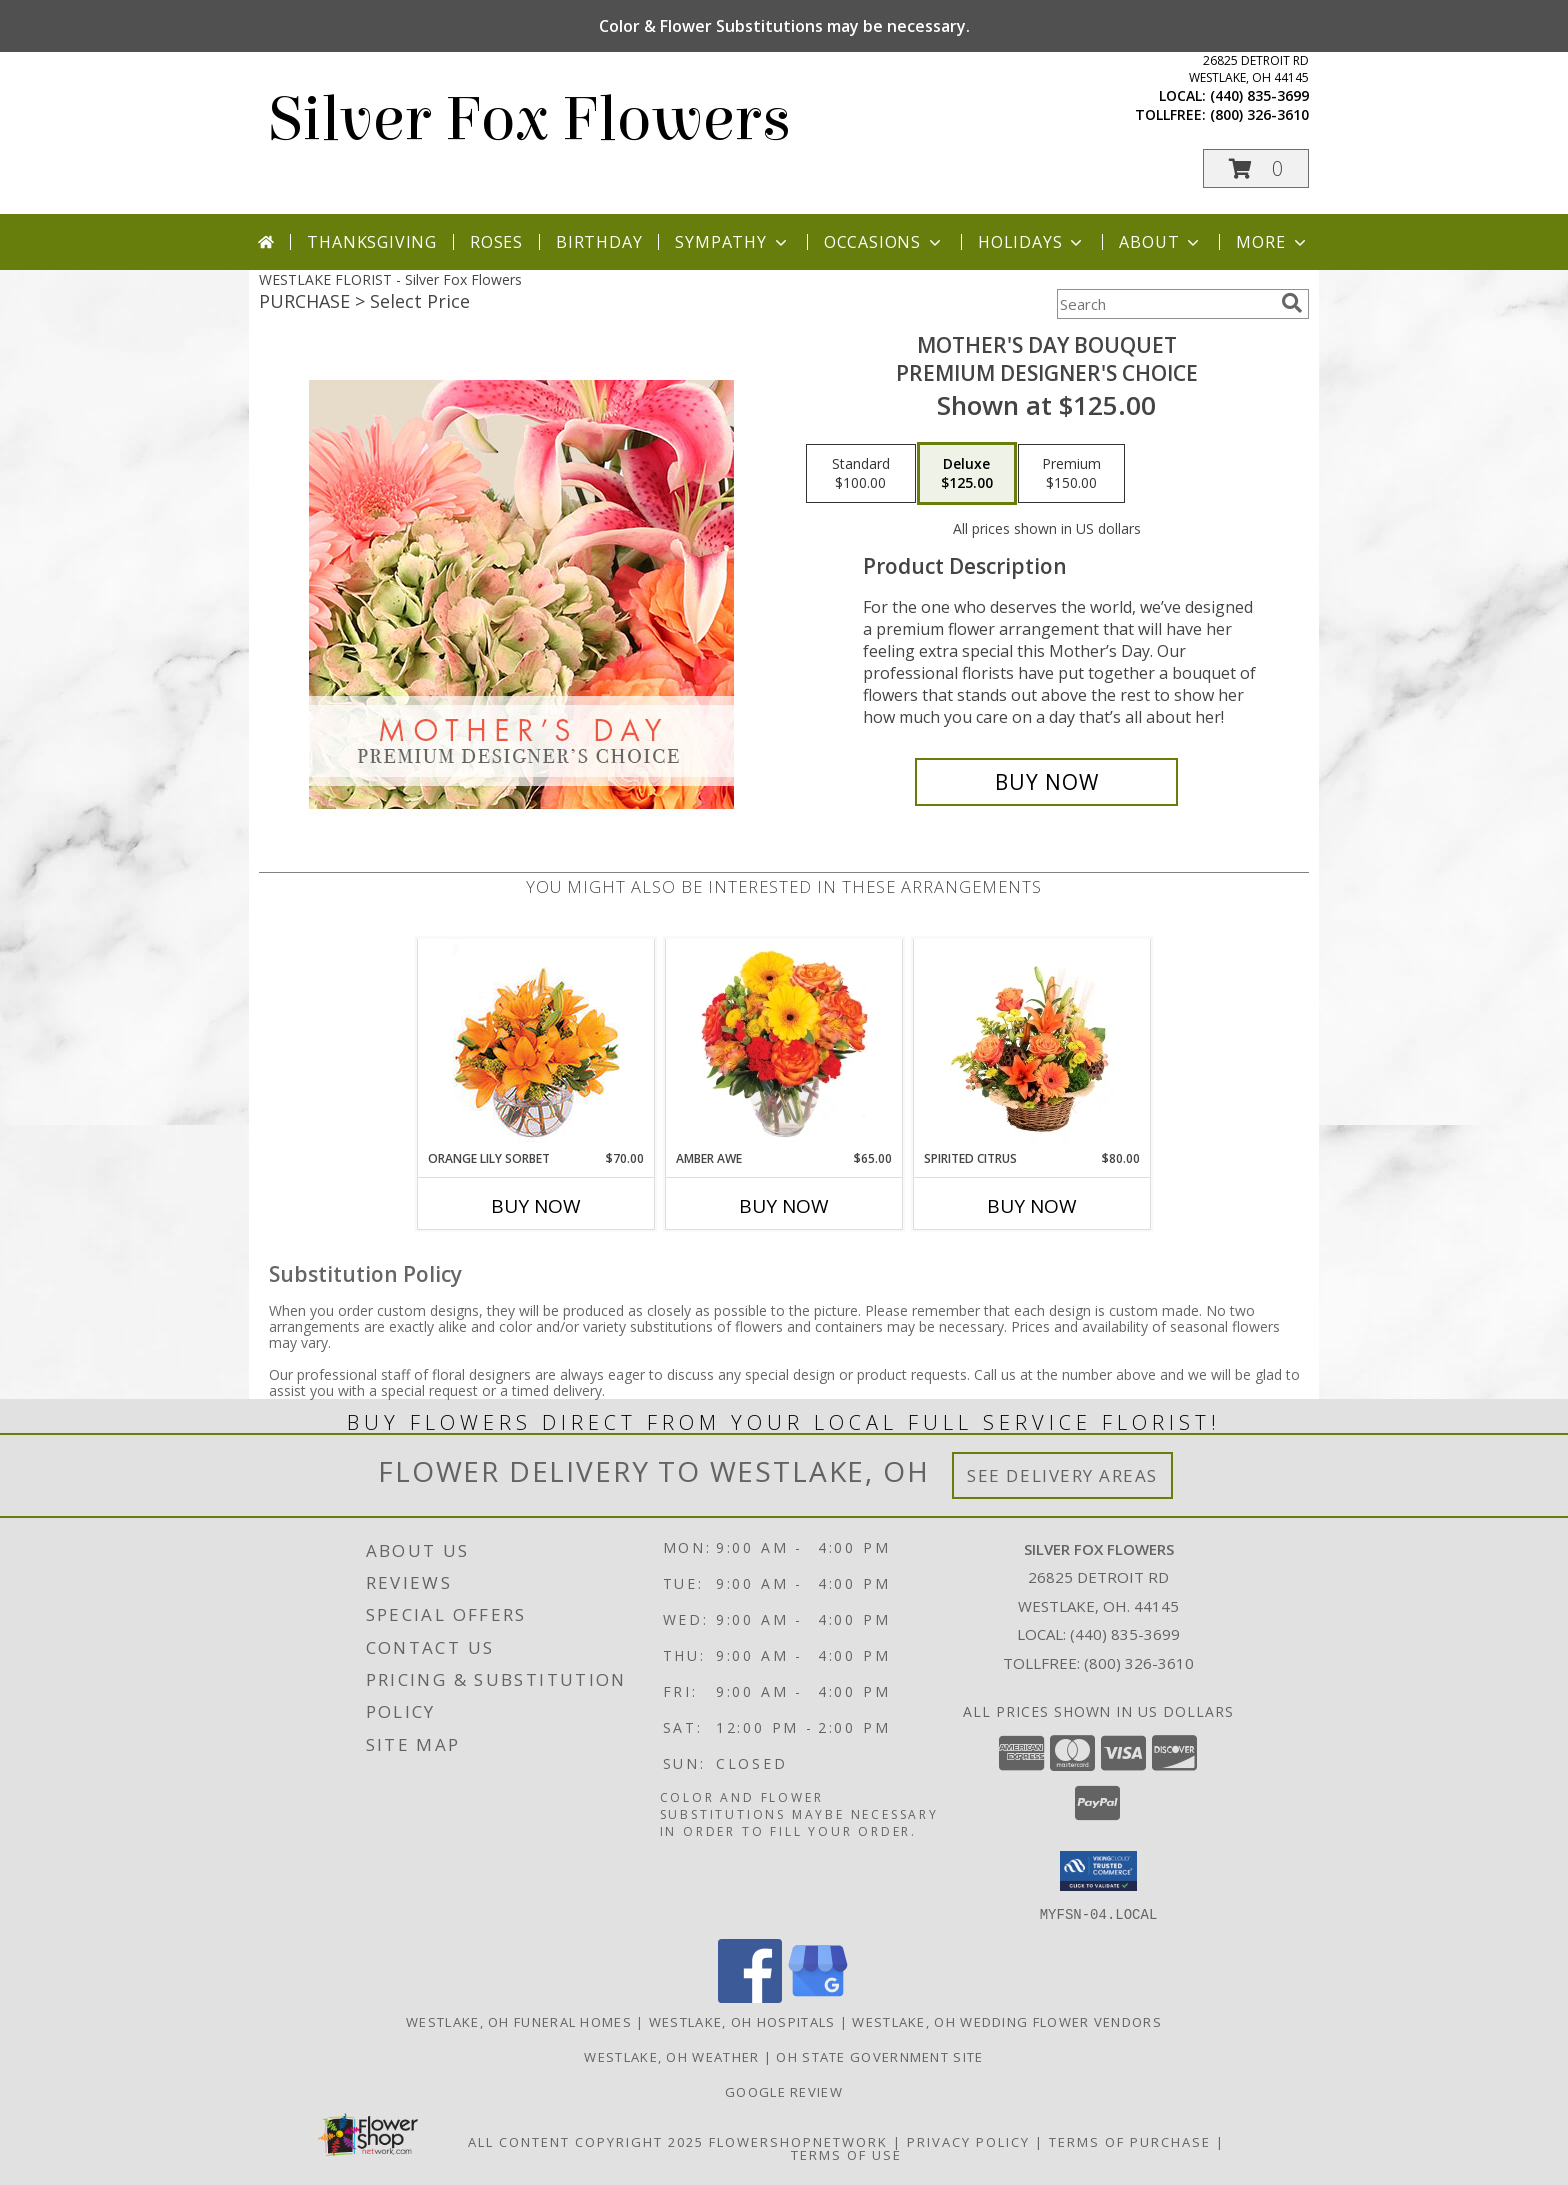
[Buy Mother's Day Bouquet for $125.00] (1046, 782)
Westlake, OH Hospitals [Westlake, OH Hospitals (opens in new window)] (742, 2021)
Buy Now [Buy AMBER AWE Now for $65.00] (784, 1206)
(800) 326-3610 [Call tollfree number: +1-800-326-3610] (1259, 114)
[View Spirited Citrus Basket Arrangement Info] (1032, 1044)
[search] (1292, 303)
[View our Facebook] (750, 1996)
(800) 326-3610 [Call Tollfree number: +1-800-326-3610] (1139, 1663)
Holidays (1032, 242)
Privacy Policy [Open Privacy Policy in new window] (968, 2141)
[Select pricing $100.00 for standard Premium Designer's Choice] (861, 474)
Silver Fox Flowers (530, 119)
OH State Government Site (879, 2056)
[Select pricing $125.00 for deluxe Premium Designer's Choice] (967, 474)
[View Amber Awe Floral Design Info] (784, 1044)
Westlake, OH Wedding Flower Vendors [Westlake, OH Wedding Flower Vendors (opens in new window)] (1007, 2021)
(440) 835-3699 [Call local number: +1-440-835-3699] (1259, 95)
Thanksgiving (372, 242)
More (1272, 242)
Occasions (884, 242)
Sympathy (732, 242)
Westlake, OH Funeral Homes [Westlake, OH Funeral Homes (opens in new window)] (519, 2021)
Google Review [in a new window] (784, 2091)
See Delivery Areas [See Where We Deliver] (1062, 1475)
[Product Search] (1165, 304)
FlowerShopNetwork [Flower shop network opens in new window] (798, 2141)
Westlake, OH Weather (671, 2056)
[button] (1256, 168)
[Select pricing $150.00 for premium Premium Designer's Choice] (1071, 474)
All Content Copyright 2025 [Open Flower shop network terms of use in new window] (586, 2141)
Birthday (599, 242)
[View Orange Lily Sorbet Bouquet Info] (536, 1044)
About (1161, 242)
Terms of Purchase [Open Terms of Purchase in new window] (1130, 2141)
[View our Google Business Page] (818, 1996)
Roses (496, 242)
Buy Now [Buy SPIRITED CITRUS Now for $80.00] (1032, 1206)
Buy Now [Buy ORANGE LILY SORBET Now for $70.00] (536, 1206)
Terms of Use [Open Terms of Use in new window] (846, 2154)
